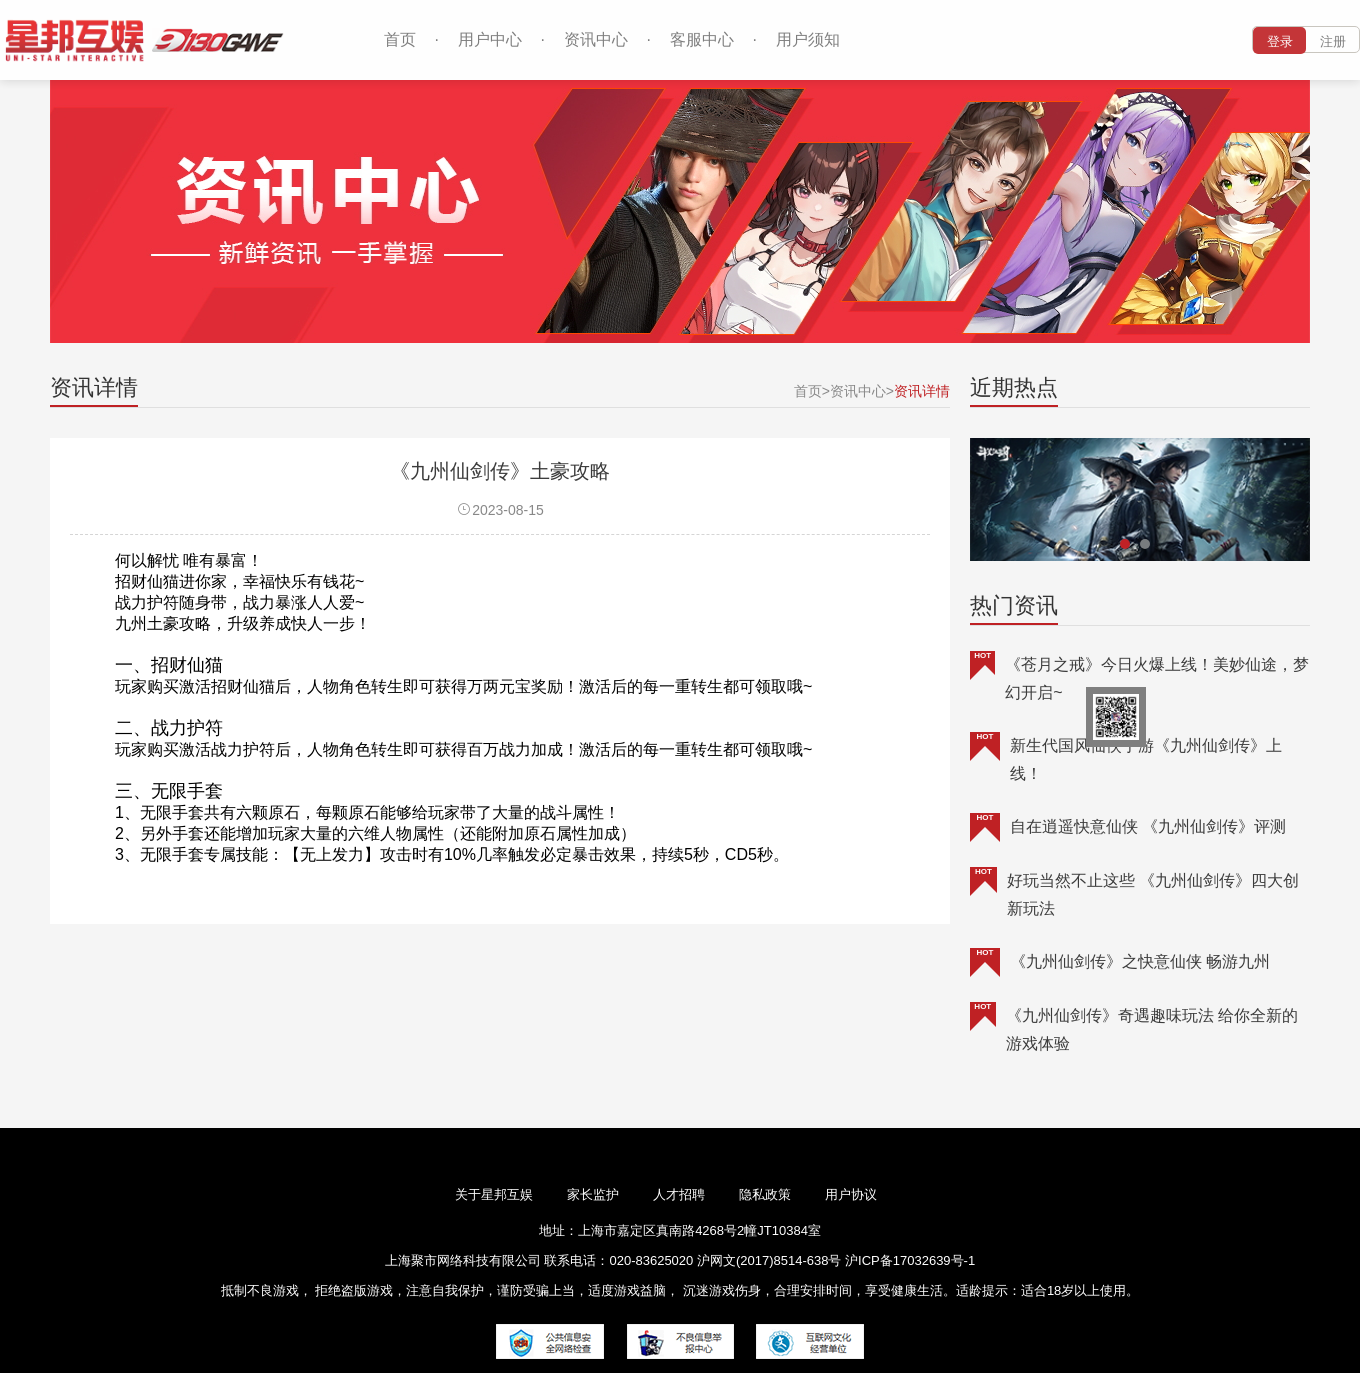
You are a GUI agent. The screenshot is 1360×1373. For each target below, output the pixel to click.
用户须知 (808, 39)
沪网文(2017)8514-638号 (771, 1260)
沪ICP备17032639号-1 (910, 1260)
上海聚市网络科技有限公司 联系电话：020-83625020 (539, 1260)
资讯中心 (596, 39)
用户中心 (490, 39)
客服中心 (702, 39)
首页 (400, 39)
